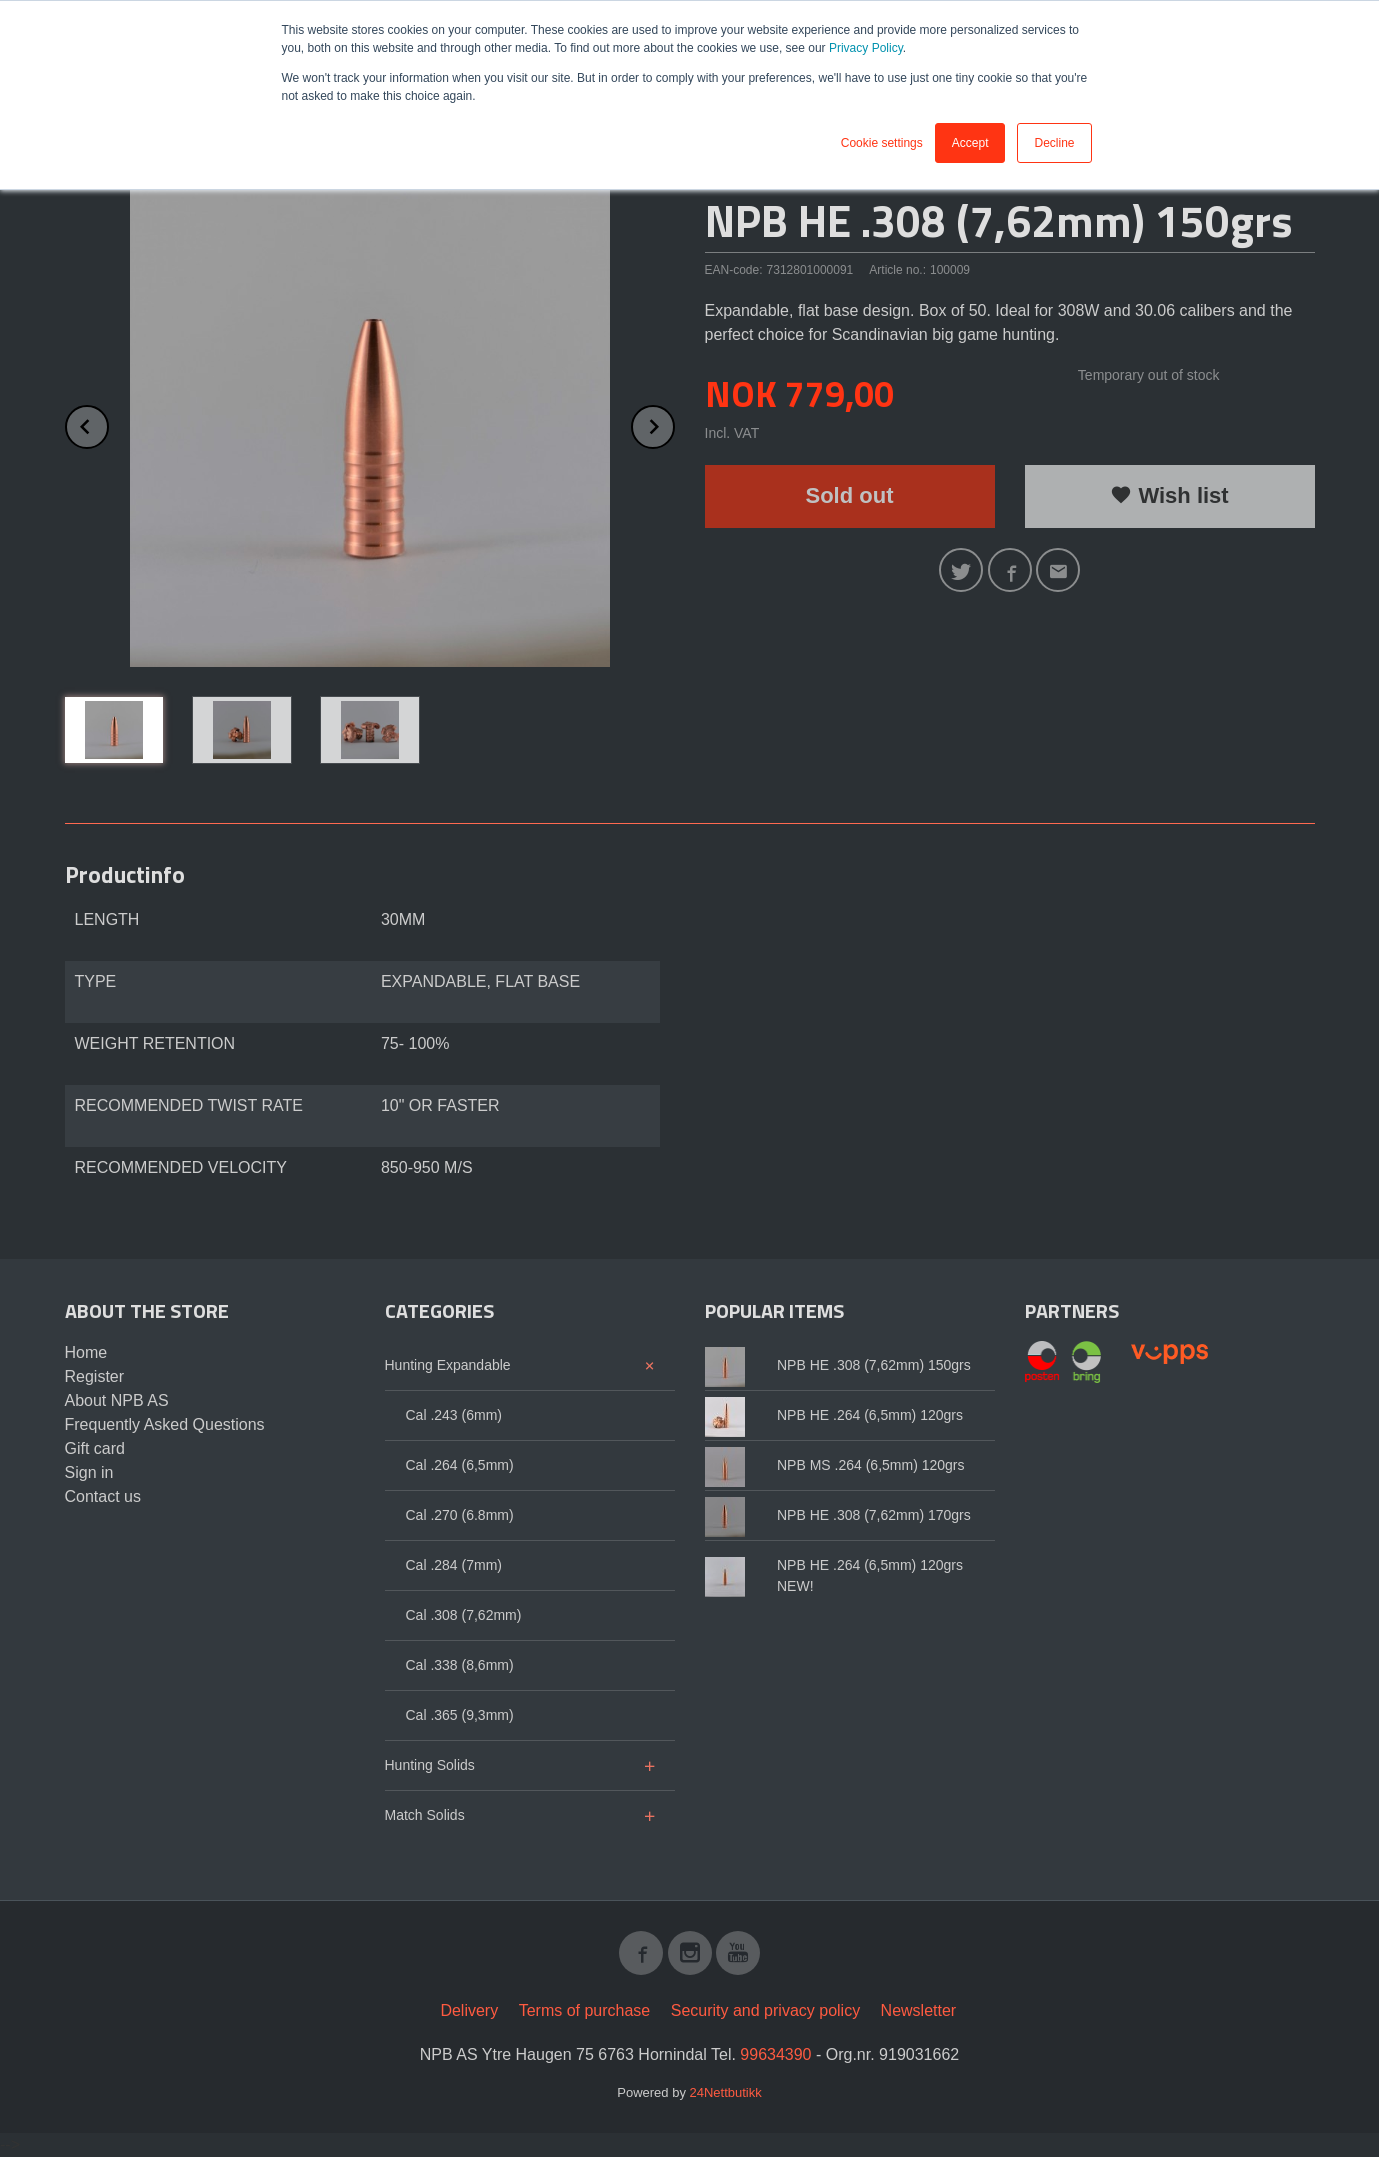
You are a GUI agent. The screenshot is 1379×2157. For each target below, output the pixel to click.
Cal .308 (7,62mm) (464, 1615)
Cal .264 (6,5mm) (460, 1465)
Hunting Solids (430, 1765)
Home (86, 1352)
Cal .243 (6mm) (454, 1415)
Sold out (850, 495)
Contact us (103, 1496)
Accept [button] (970, 143)
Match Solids (425, 1815)
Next (674, 423)
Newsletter (919, 2010)
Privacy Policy (866, 48)
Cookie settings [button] (882, 143)
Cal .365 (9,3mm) (460, 1715)
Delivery (469, 2010)
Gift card (95, 1448)
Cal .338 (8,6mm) (460, 1665)
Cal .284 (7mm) (454, 1565)
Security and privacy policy (765, 2010)
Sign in (89, 1472)
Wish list (1169, 495)
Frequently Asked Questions (165, 1424)
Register (95, 1376)
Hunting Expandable (448, 1365)
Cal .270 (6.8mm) (460, 1515)
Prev (108, 423)
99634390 (775, 2054)
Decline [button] (1054, 143)
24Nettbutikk (726, 2092)
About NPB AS (117, 1400)
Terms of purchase (585, 2010)
